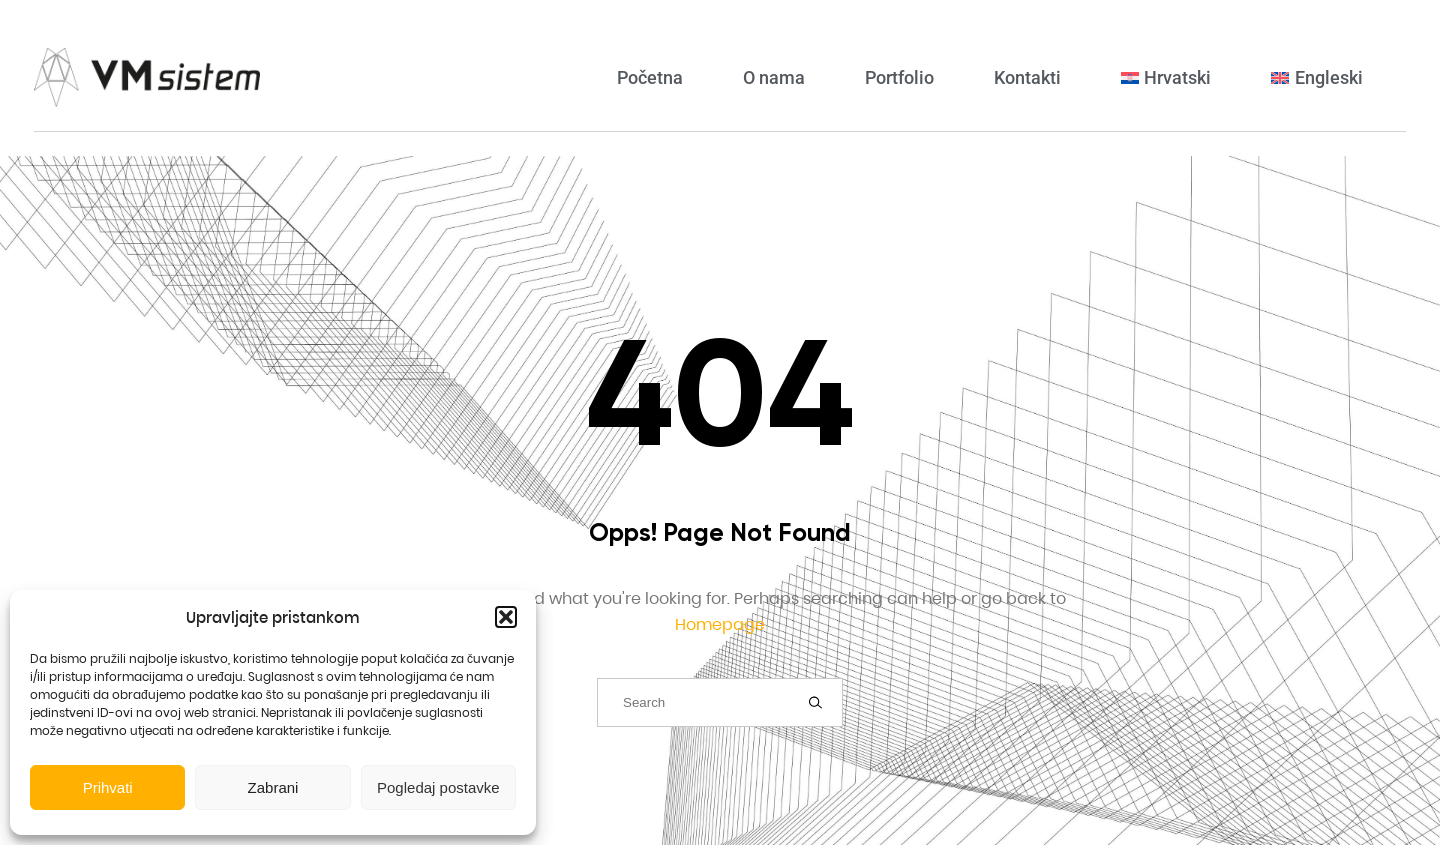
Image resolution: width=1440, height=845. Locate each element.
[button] (506, 617)
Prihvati (108, 787)
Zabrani (273, 787)
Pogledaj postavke (438, 787)
